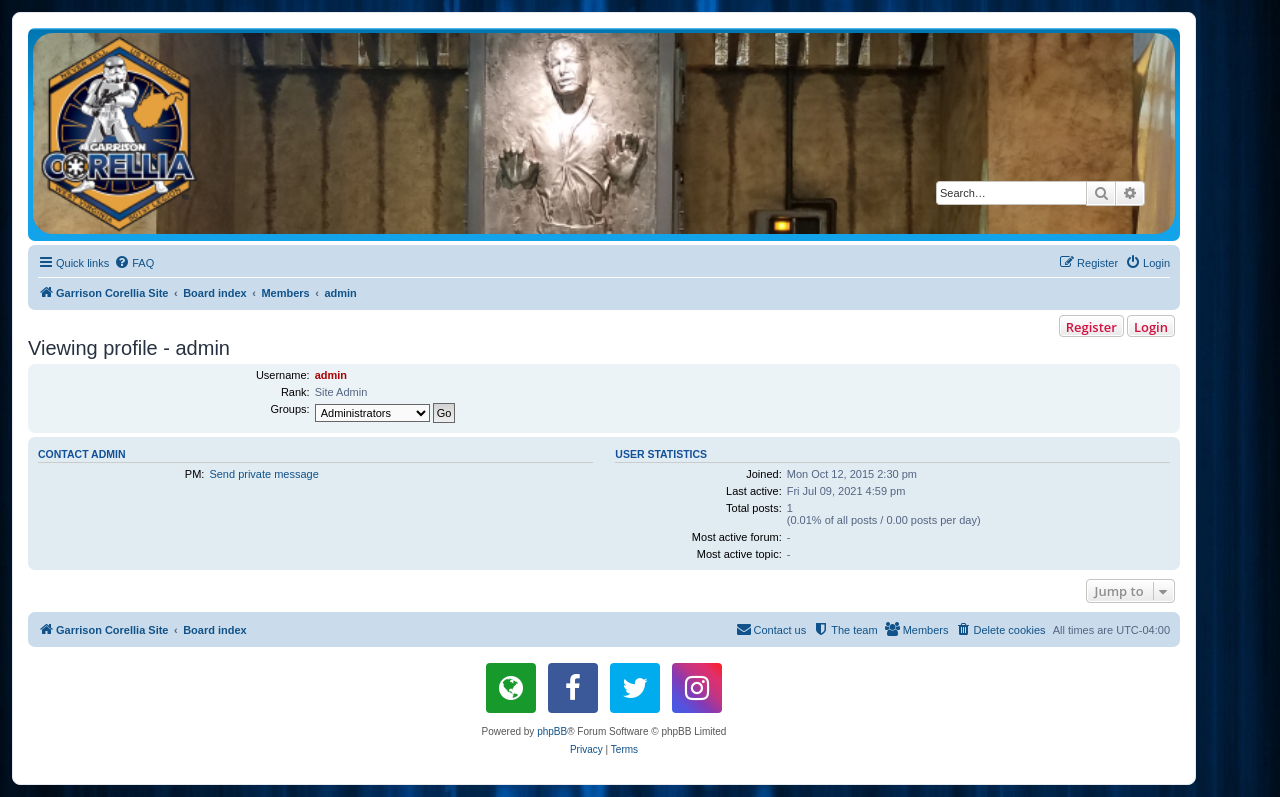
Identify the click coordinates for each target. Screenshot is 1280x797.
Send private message (263, 474)
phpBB (552, 731)
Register (1091, 327)
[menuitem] (134, 263)
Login (1151, 327)
